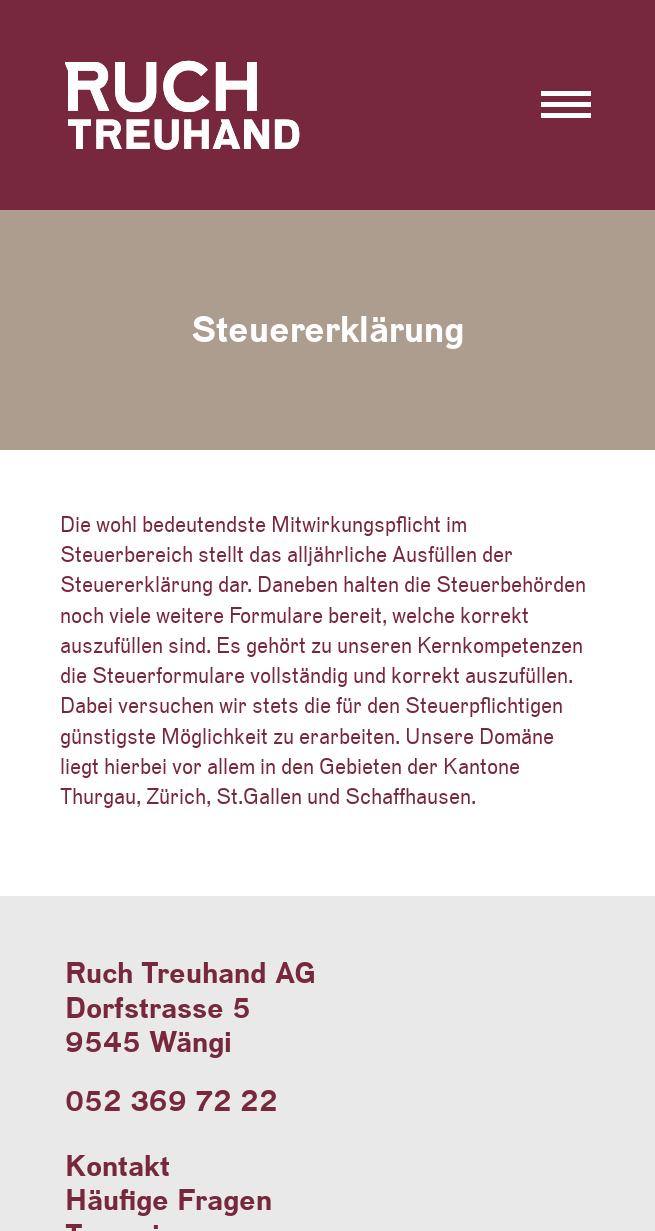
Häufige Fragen (168, 1199)
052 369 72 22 (171, 1100)
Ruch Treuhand (192, 148)
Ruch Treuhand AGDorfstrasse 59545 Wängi (190, 1007)
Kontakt (117, 1165)
